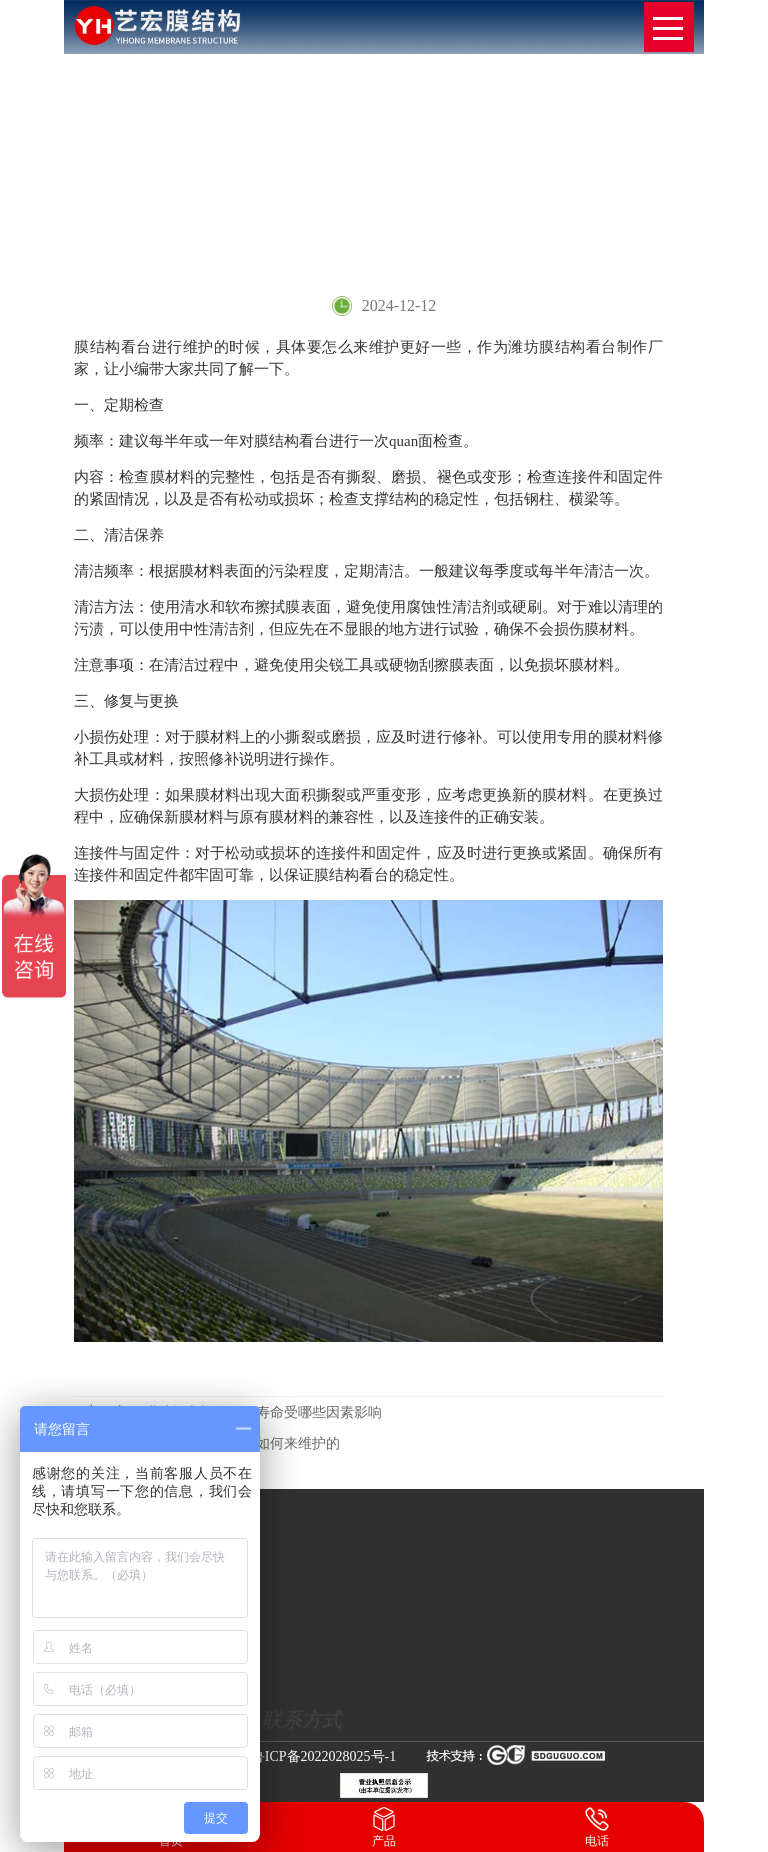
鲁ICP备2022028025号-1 (323, 1756)
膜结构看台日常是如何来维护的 (212, 1443)
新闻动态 (517, 190)
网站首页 (448, 190)
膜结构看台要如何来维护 (628, 190)
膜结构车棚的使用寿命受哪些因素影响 (233, 1412)
